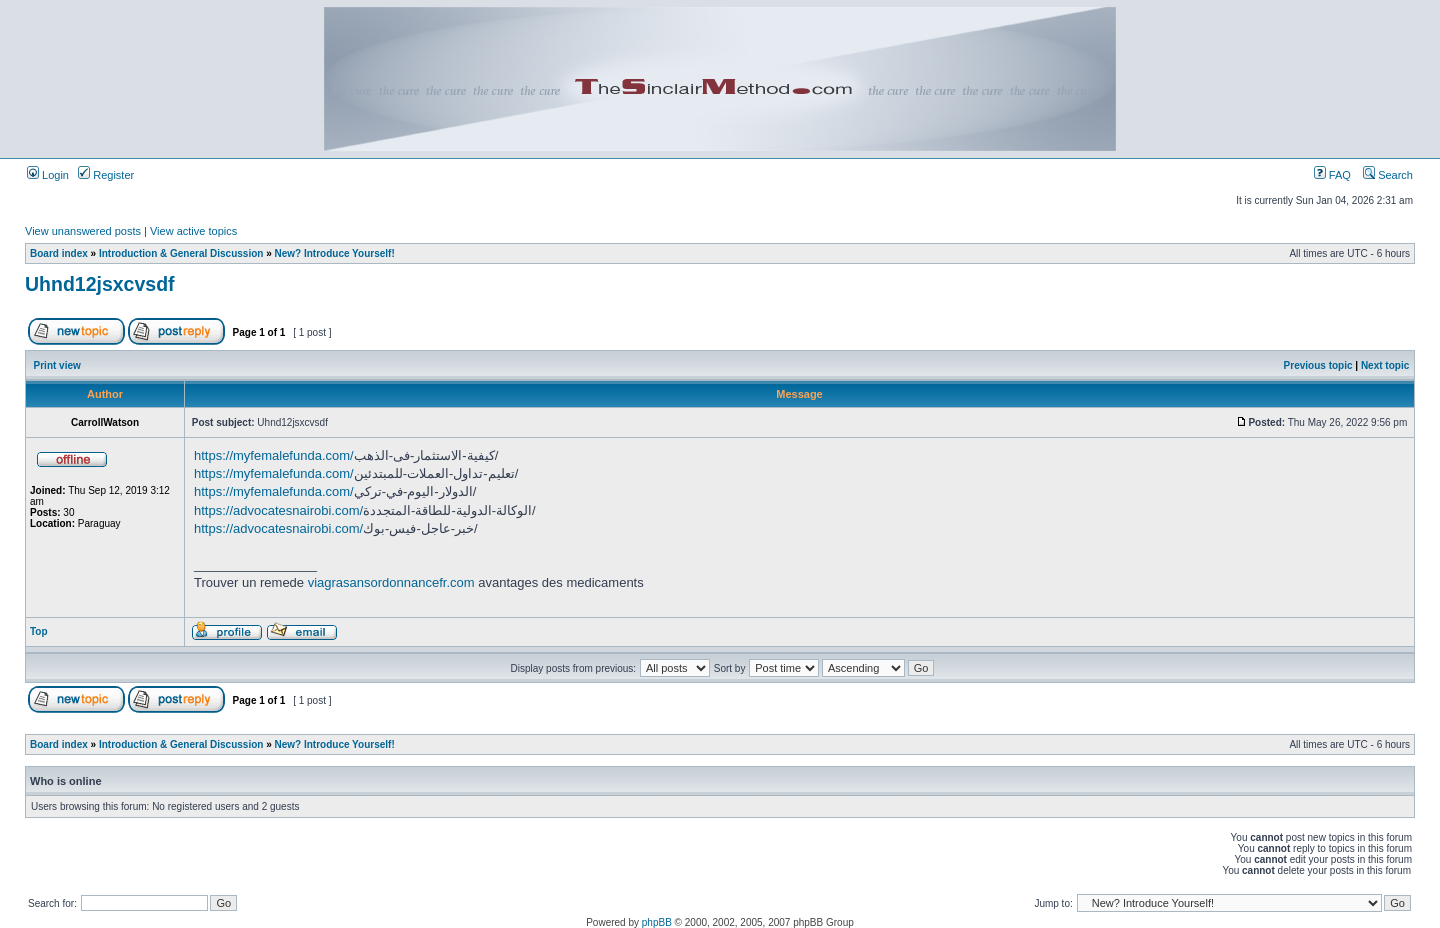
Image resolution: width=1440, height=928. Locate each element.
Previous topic (1318, 365)
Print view (57, 365)
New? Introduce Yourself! (335, 253)
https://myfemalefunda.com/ (274, 455)
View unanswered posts (83, 231)
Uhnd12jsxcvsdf (100, 284)
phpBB (657, 922)
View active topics (193, 231)
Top (39, 631)
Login (48, 175)
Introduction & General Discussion (181, 253)
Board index (59, 253)
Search (1388, 175)
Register (106, 175)
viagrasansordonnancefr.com (391, 582)
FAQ (1332, 175)
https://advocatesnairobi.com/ (278, 510)
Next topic (1385, 365)
